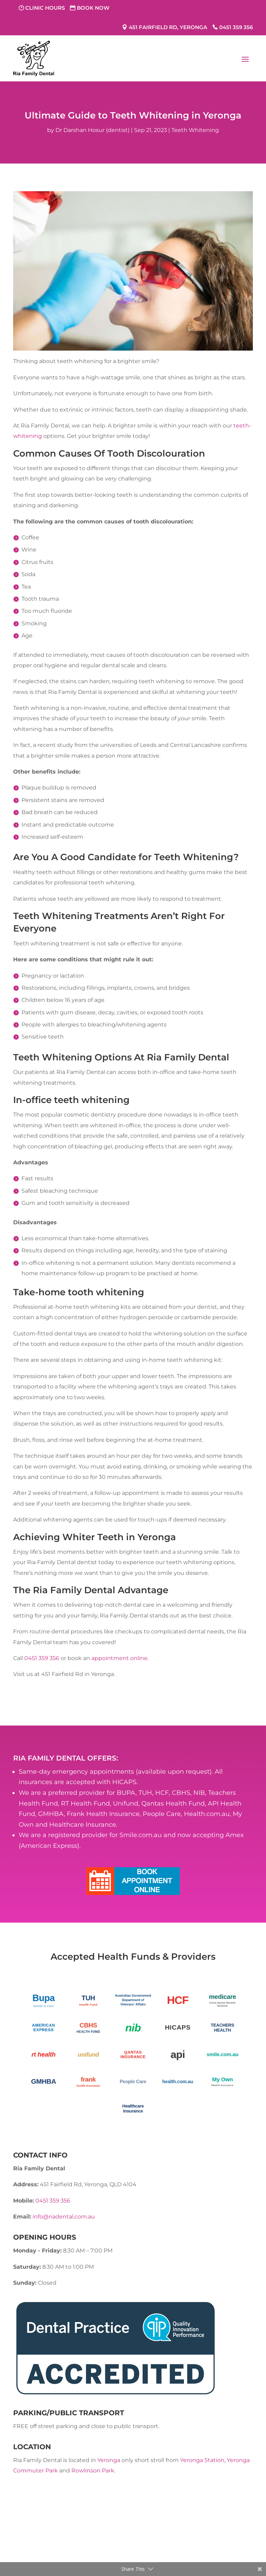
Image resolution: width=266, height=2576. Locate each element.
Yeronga (108, 2460)
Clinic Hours (45, 8)
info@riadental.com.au (64, 2216)
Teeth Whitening (195, 130)
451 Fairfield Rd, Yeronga (168, 27)
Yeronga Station (202, 2460)
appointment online (119, 1658)
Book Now (93, 8)
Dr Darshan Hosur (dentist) (92, 130)
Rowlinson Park (92, 2470)
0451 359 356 (236, 27)
